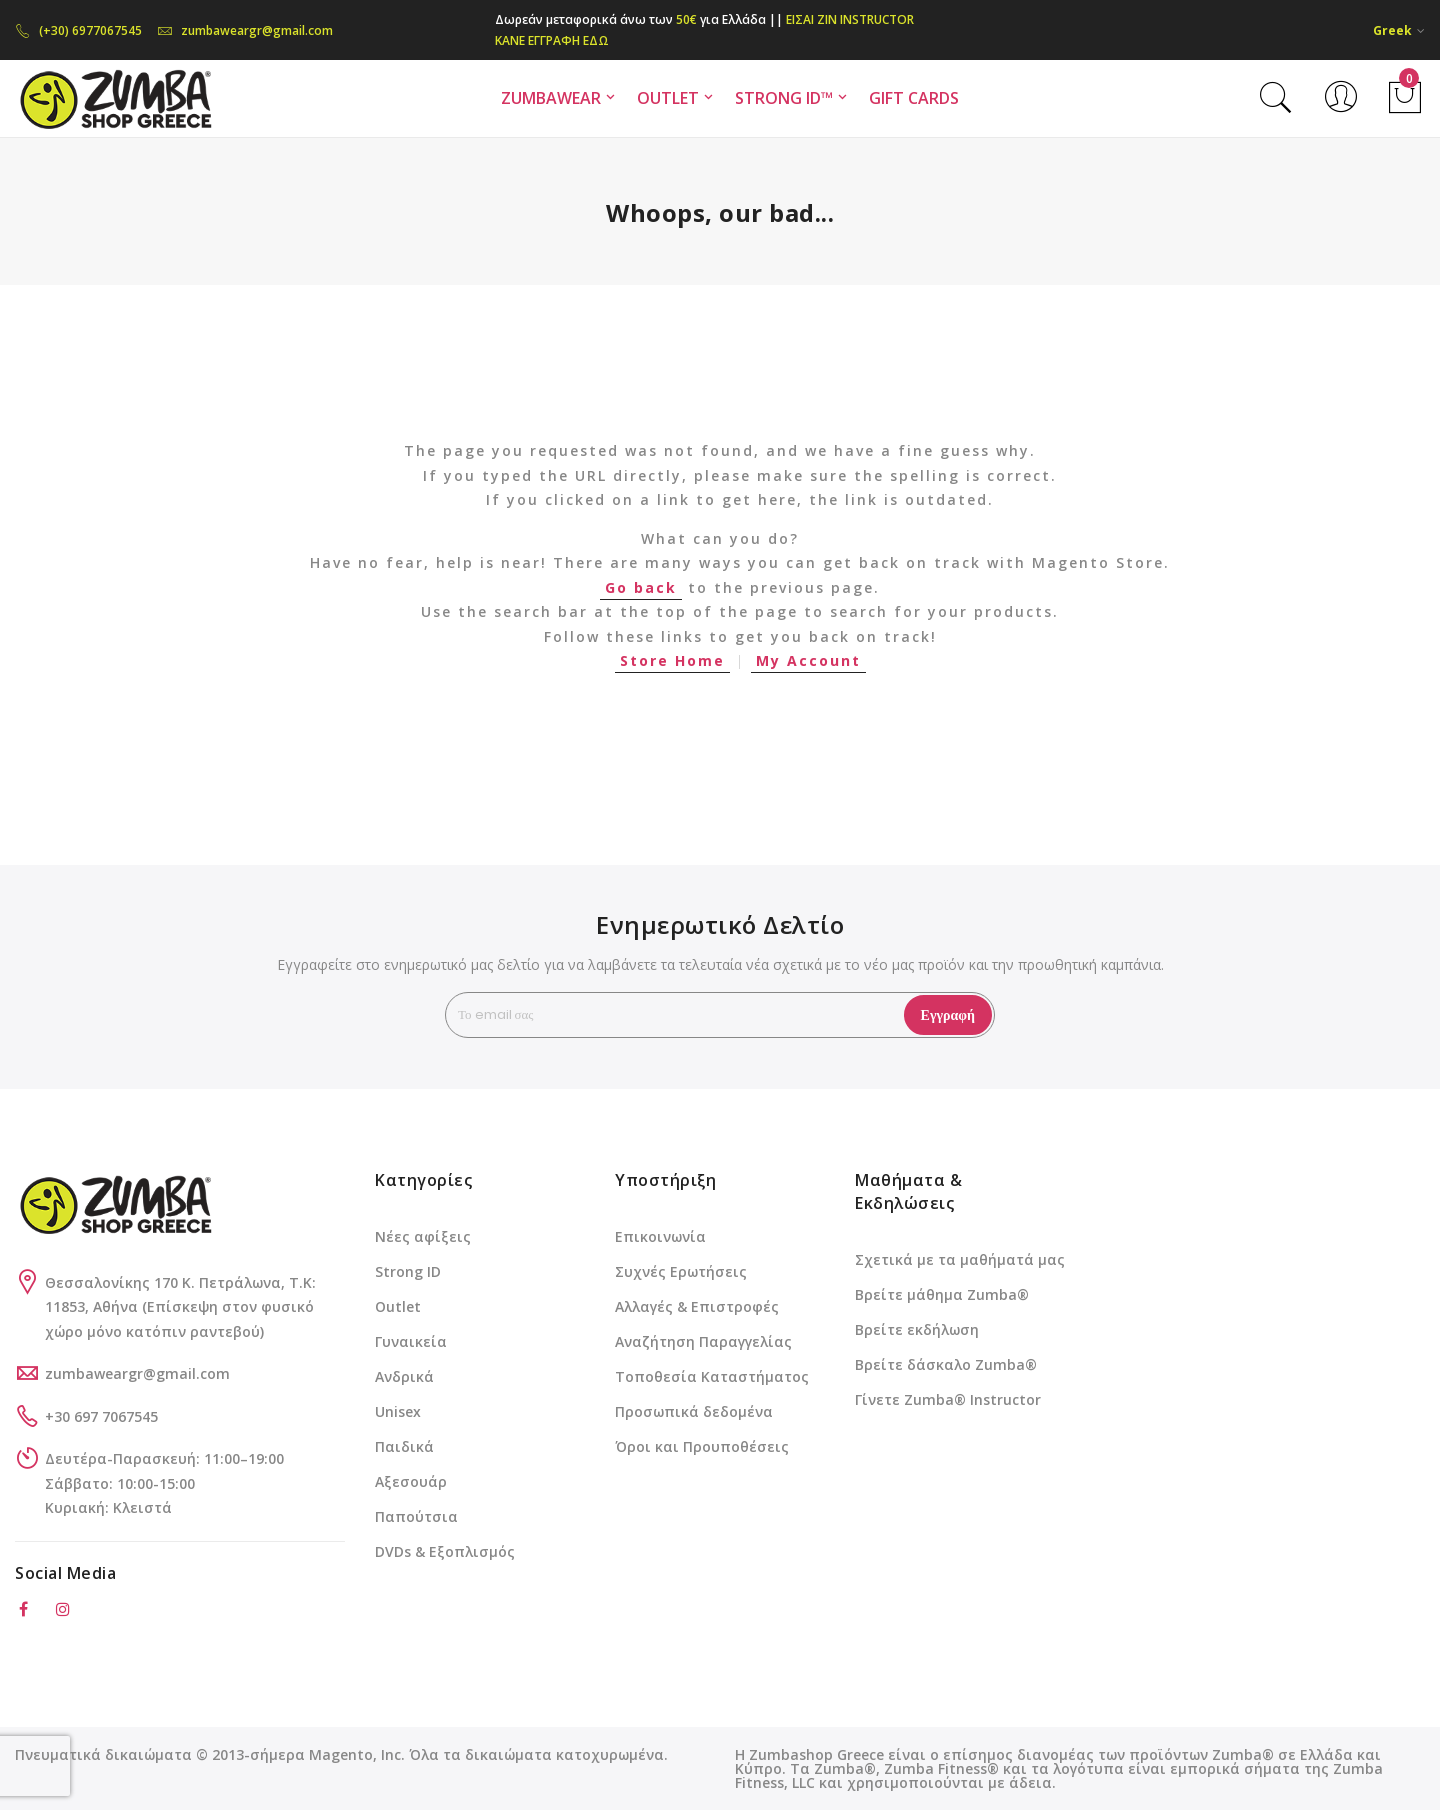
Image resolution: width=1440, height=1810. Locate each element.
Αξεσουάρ (411, 1481)
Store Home (672, 660)
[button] (1399, 30)
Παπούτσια (416, 1516)
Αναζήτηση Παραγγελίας (703, 1341)
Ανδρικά (404, 1376)
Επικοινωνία (660, 1236)
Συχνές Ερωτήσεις (681, 1271)
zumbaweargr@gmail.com (245, 30)
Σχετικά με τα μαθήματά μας (960, 1259)
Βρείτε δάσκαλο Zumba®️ (946, 1364)
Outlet (398, 1306)
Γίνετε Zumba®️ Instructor (948, 1399)
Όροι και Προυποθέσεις (702, 1446)
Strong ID (408, 1271)
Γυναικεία (411, 1341)
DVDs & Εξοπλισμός (445, 1551)
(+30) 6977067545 (78, 30)
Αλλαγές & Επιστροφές (697, 1306)
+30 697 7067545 (101, 1416)
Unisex (398, 1411)
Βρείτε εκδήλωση (917, 1329)
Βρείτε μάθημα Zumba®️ (942, 1294)
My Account (808, 660)
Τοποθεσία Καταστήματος (712, 1376)
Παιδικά (404, 1446)
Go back (641, 587)
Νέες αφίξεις (423, 1236)
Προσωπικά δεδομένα (694, 1411)
